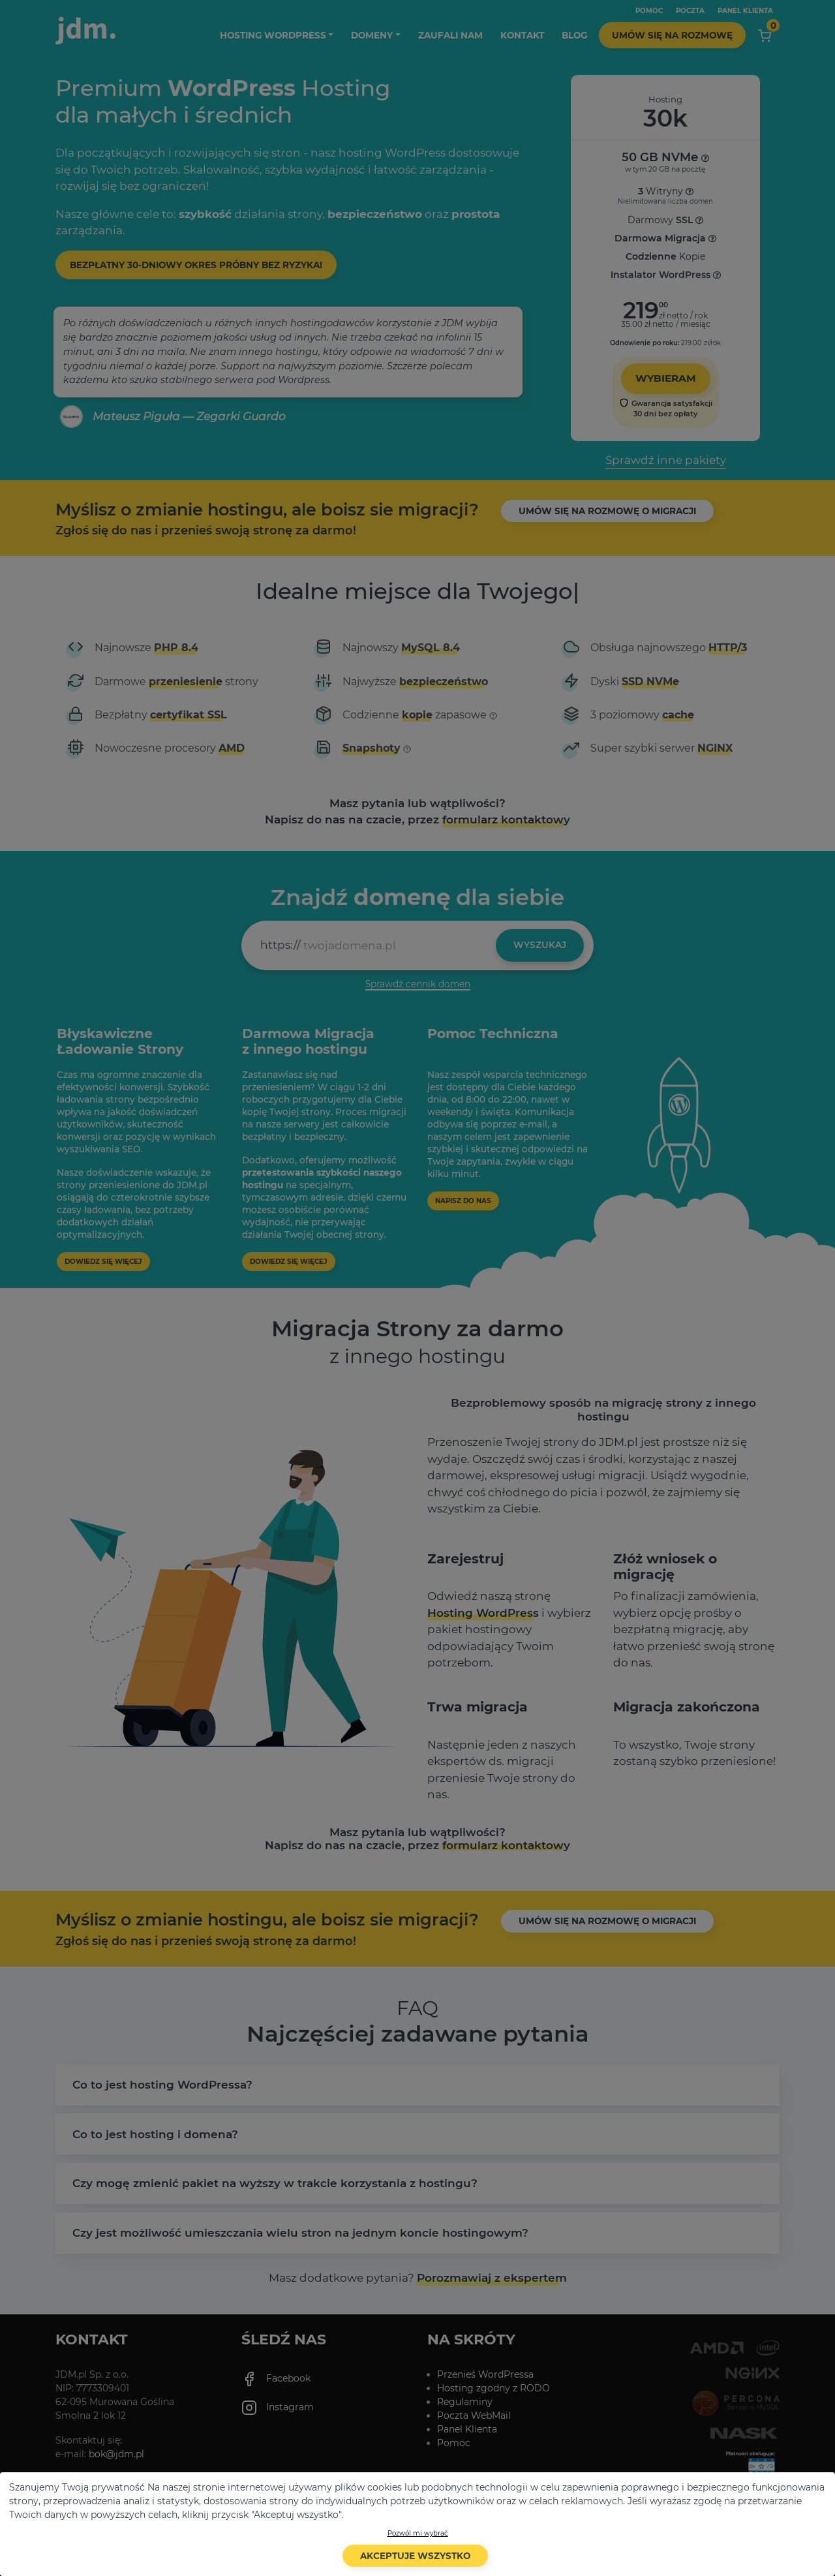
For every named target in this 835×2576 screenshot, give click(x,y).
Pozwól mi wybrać (417, 2533)
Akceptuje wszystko (415, 2556)
